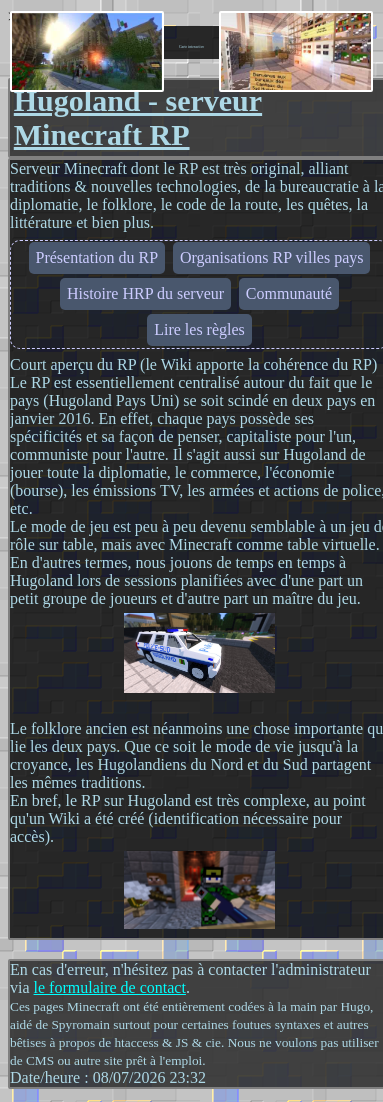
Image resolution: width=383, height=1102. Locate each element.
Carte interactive (191, 47)
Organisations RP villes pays (272, 257)
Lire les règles (199, 329)
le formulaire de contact (110, 987)
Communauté (289, 293)
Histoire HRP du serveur (145, 293)
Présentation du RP (97, 257)
